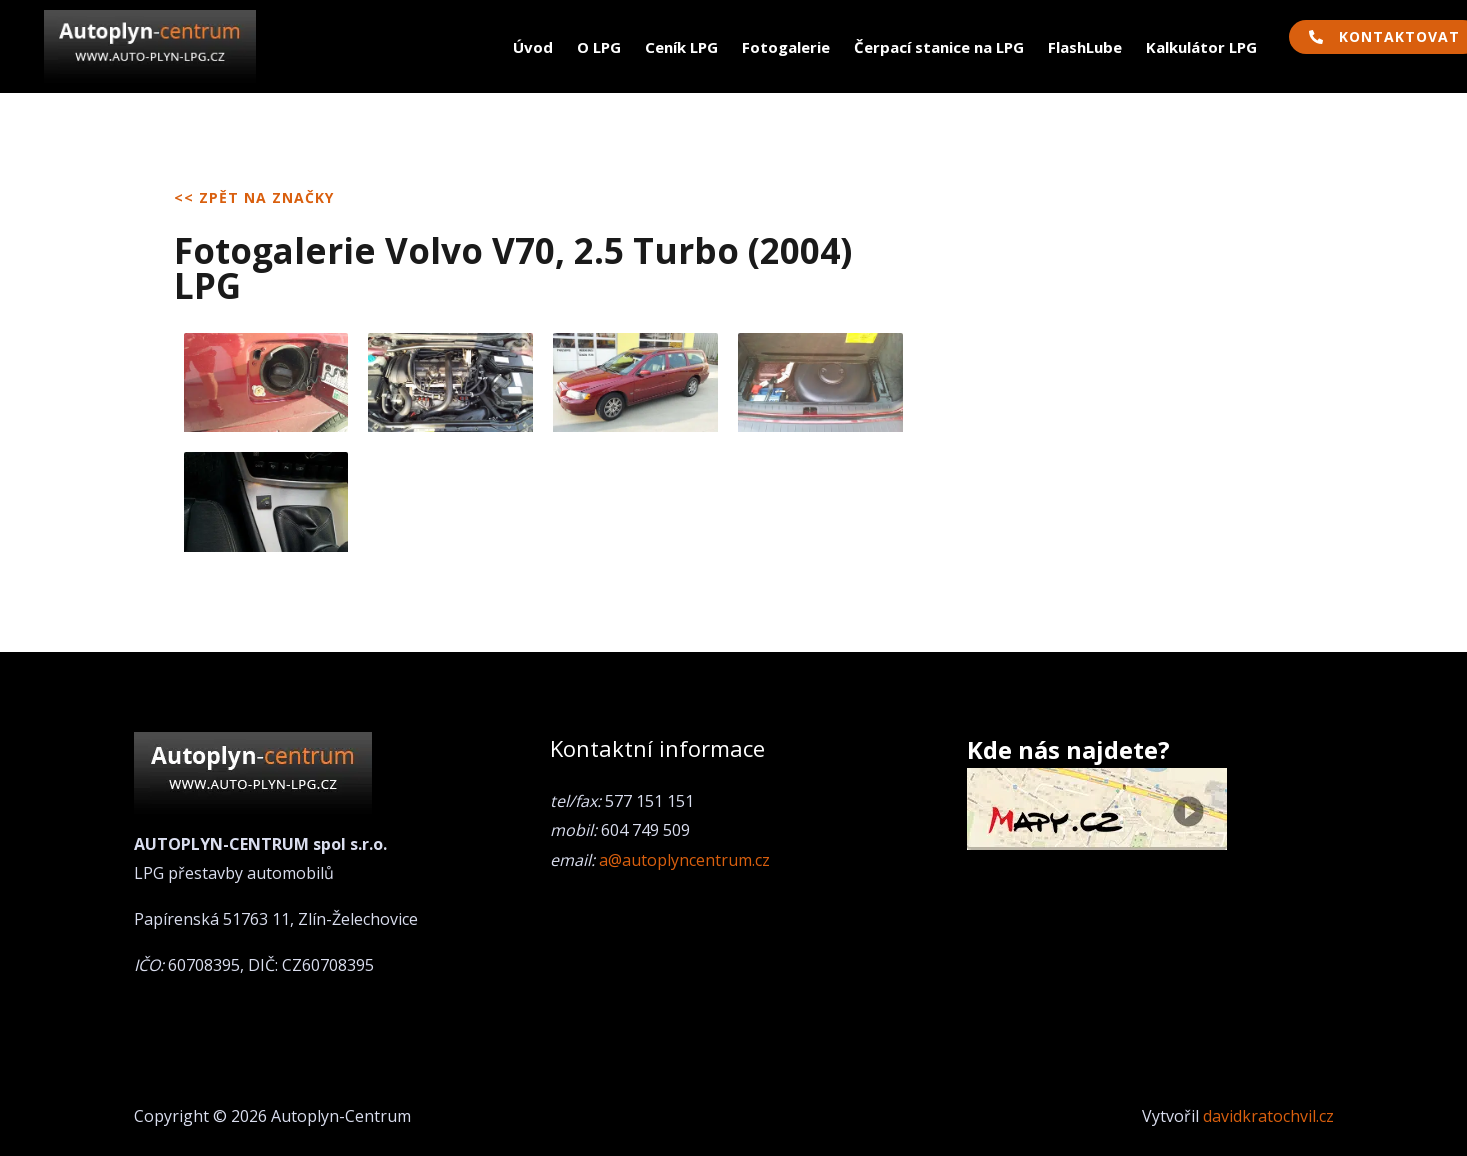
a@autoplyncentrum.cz (684, 860)
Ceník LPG (681, 47)
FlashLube (1085, 47)
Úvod (533, 47)
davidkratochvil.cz (1268, 1116)
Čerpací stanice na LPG (939, 47)
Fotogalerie (786, 47)
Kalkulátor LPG (1201, 47)
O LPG (599, 47)
